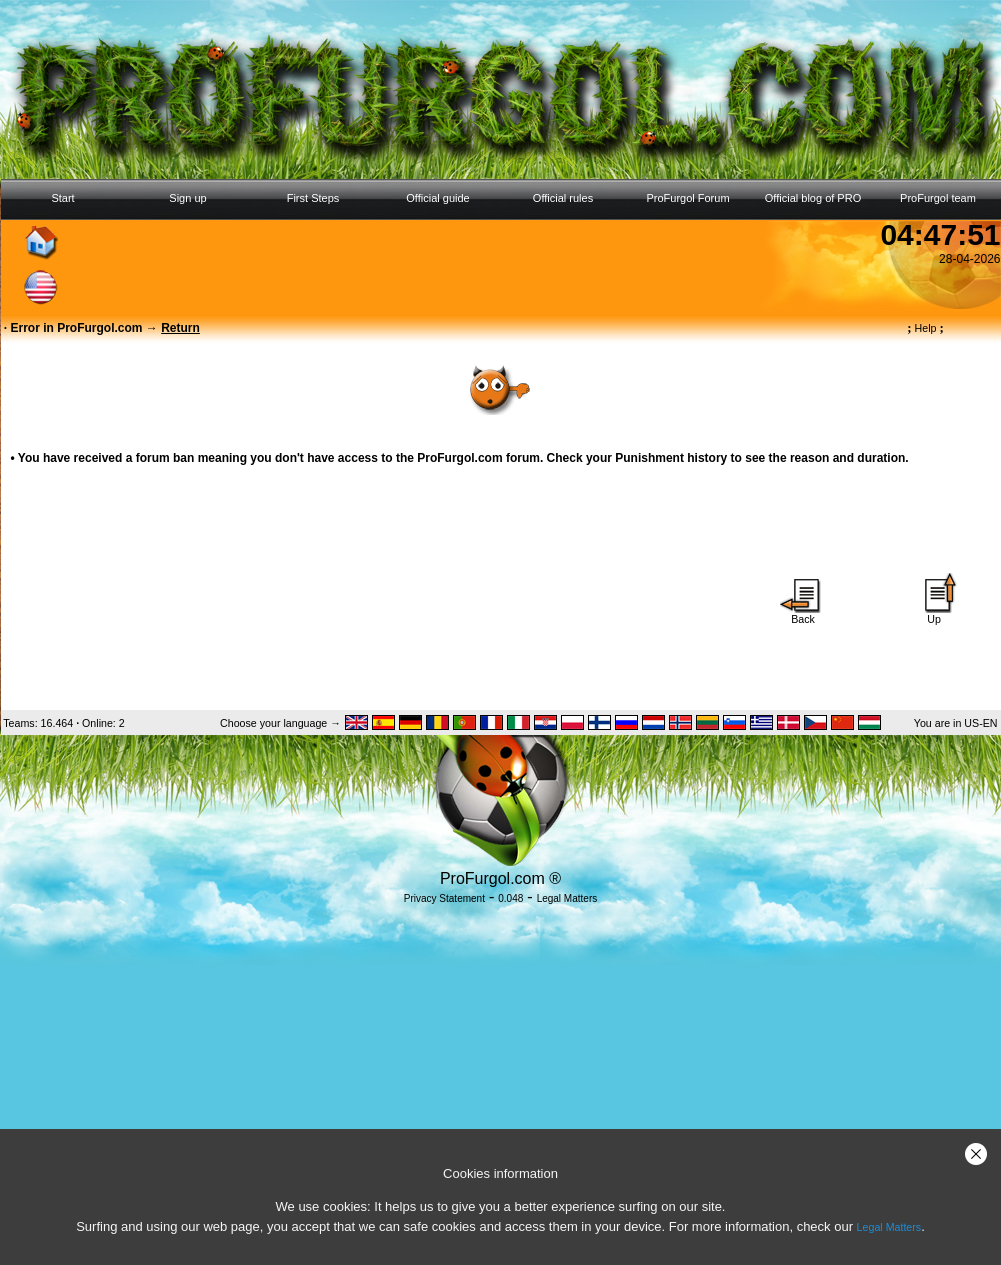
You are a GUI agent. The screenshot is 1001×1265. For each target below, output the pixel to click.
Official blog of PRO (813, 198)
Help (925, 328)
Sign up (187, 198)
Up (934, 614)
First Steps (313, 198)
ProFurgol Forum (687, 198)
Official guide (437, 198)
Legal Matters (889, 1227)
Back (803, 614)
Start (62, 198)
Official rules (563, 198)
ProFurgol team (938, 198)
